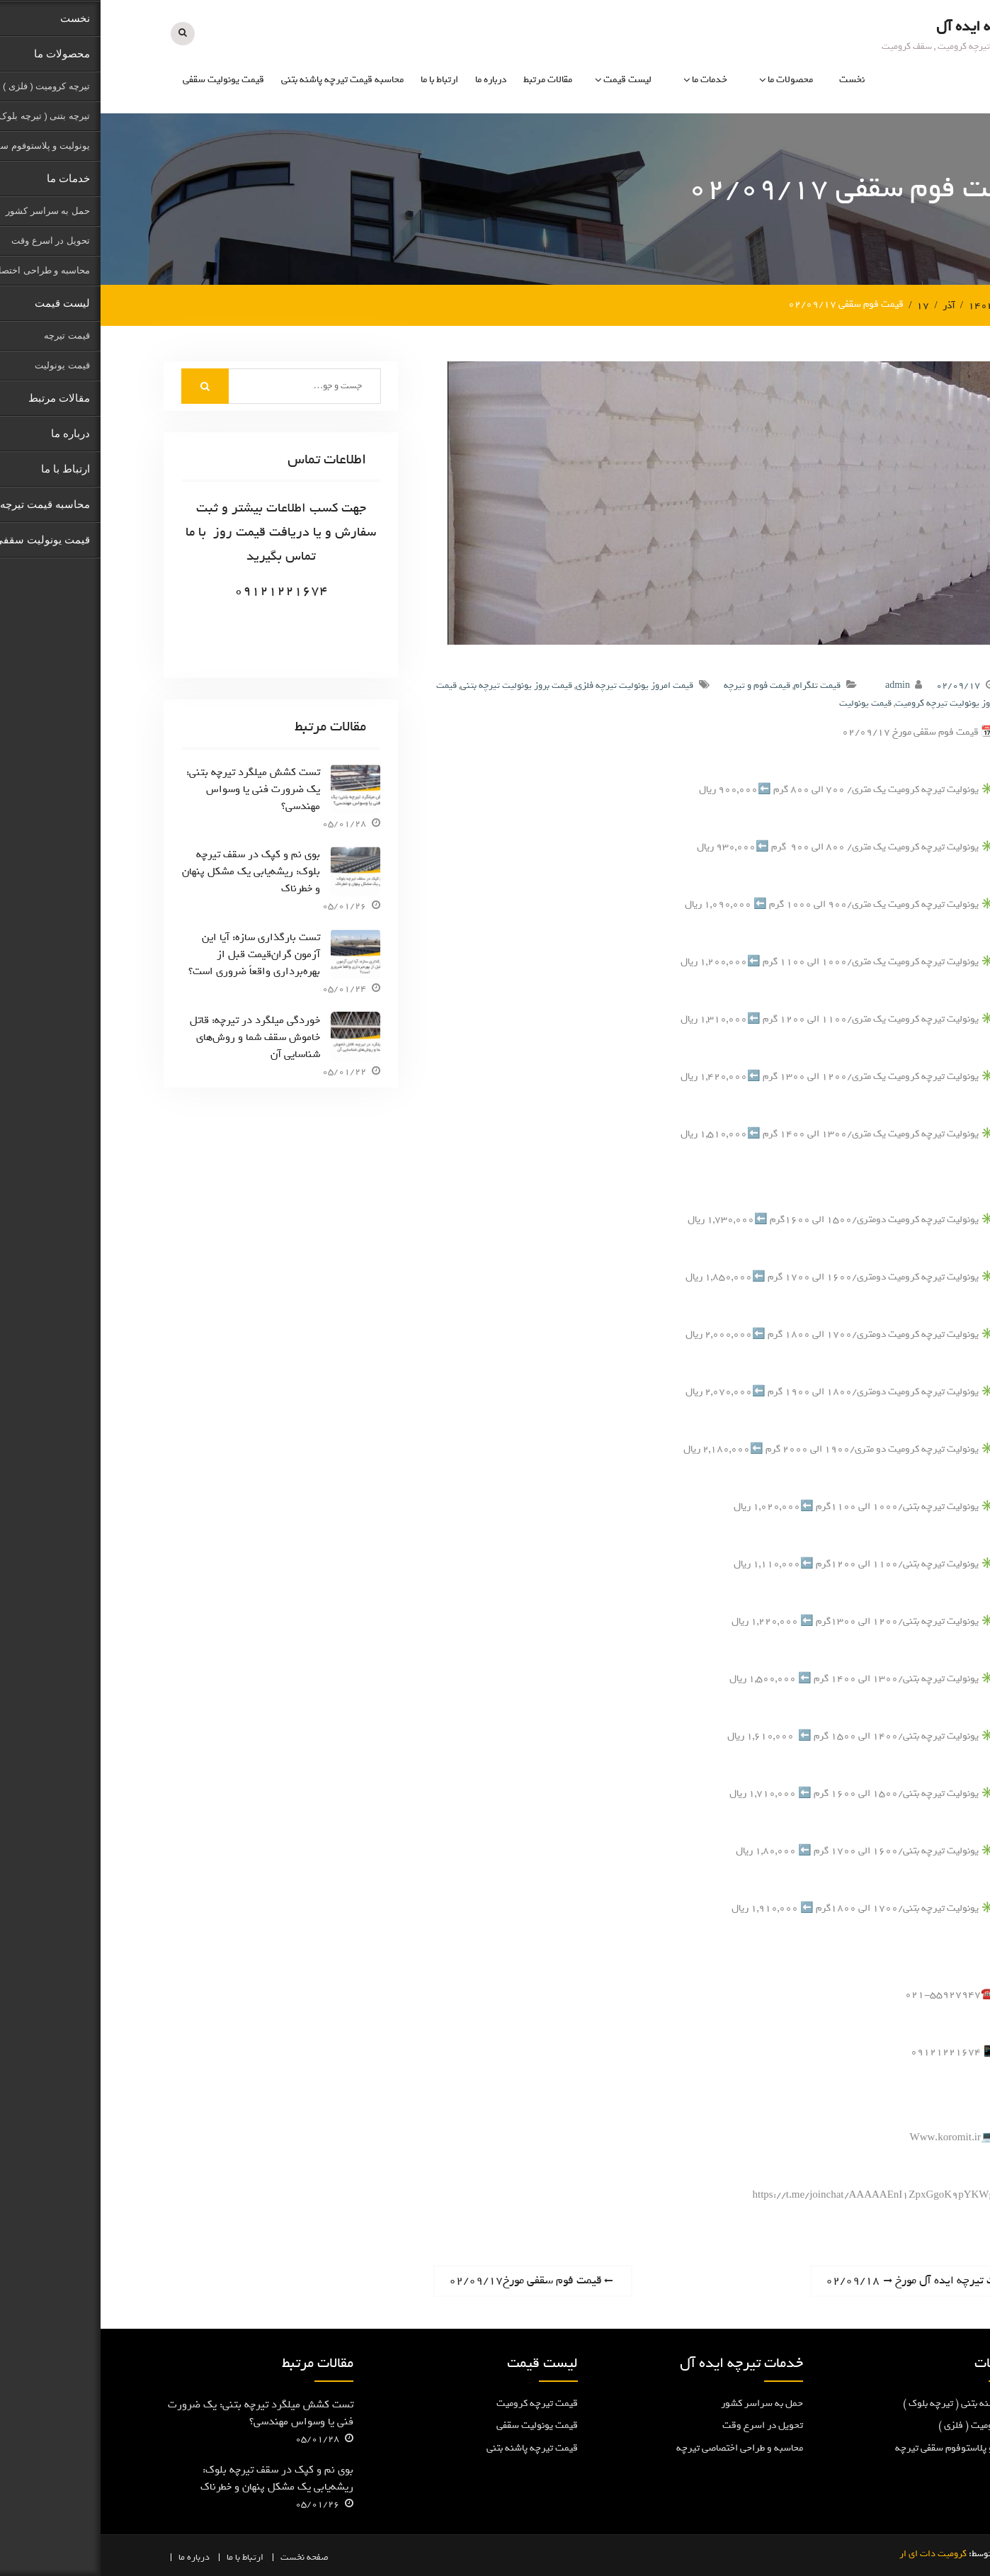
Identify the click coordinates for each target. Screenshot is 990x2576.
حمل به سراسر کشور (661, 2402)
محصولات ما (689, 80)
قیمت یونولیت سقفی (123, 80)
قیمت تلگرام (716, 684)
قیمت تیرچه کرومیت (436, 2402)
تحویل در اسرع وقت (662, 2425)
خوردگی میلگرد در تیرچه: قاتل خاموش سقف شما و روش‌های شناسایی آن (154, 1036)
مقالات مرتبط (447, 80)
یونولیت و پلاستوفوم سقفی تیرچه (861, 2447)
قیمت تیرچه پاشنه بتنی (431, 2447)
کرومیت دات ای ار (832, 2553)
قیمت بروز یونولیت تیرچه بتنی (416, 684)
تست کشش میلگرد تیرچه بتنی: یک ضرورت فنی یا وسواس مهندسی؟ (153, 787)
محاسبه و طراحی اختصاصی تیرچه (639, 2447)
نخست (751, 80)
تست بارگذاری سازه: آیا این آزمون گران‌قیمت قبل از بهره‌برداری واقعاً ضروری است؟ (154, 953)
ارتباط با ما (339, 80)
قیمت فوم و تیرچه (656, 684)
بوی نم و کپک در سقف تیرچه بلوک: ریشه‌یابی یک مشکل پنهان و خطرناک (150, 870)
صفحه (217, 2556)
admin (797, 684)
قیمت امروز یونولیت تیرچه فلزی (534, 684)
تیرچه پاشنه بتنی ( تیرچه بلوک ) (864, 2402)
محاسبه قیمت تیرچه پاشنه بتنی (242, 80)
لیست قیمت (527, 80)
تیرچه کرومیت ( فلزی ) (882, 2425)
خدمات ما (609, 80)
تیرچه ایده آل (876, 26)
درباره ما (390, 80)
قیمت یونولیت (765, 702)
